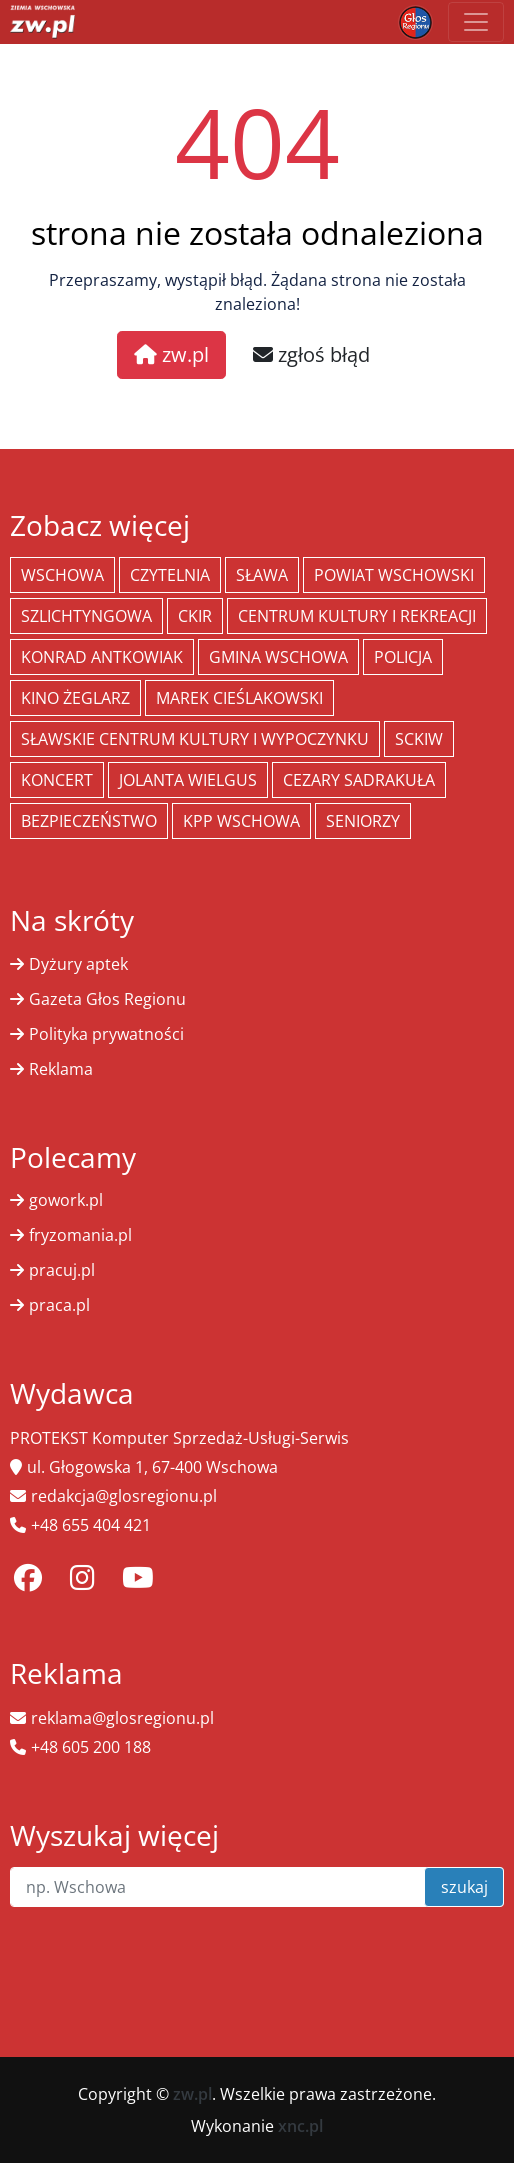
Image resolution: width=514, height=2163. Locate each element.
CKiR (195, 616)
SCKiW (419, 739)
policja (403, 657)
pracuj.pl (62, 1270)
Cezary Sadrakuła (359, 780)
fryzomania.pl (80, 1235)
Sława (262, 575)
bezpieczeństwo (89, 821)
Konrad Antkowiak (102, 657)
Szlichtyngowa (86, 616)
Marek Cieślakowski (239, 698)
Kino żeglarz (75, 698)
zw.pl (171, 354)
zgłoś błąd (311, 354)
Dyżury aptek (78, 964)
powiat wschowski (394, 575)
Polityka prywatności (106, 1034)
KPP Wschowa (241, 821)
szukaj (464, 1887)
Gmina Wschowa (278, 657)
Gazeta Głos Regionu (107, 999)
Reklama (61, 1069)
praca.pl (59, 1305)
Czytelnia (170, 575)
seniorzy (363, 821)
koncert (57, 780)
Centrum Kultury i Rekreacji (357, 616)
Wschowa (62, 575)
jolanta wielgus (188, 780)
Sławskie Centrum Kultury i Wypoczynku (195, 739)
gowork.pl (66, 1200)
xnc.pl (300, 2126)
